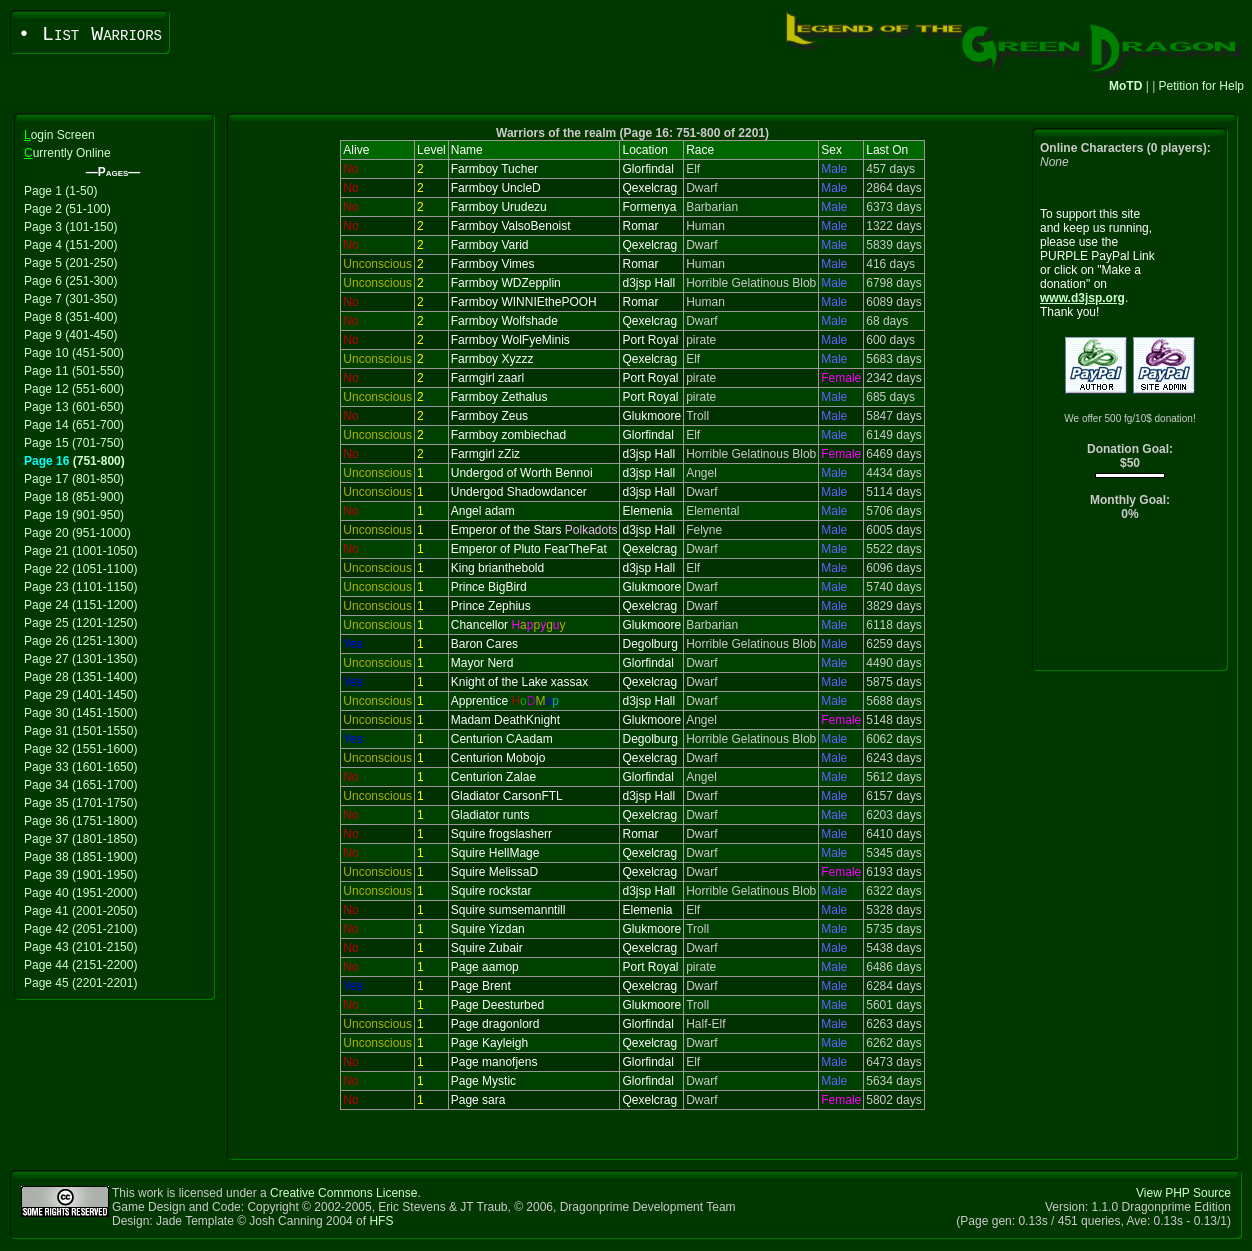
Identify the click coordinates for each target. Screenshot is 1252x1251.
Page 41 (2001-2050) (80, 911)
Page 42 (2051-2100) (80, 929)
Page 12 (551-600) (74, 389)
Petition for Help (1201, 86)
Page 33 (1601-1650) (80, 767)
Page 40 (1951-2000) (80, 893)
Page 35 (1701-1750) (80, 803)
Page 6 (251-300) (70, 281)
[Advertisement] (1130, 600)
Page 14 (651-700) (74, 425)
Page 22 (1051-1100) (80, 569)
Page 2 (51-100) (67, 209)
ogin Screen (59, 135)
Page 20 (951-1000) (77, 533)
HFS (381, 1221)
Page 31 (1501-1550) (80, 731)
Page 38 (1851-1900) (80, 857)
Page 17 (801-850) (74, 479)
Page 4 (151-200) (70, 245)
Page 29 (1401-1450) (80, 695)
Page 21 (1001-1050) (80, 551)
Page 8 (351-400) (70, 317)
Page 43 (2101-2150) (80, 947)
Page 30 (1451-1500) (80, 713)
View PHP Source (1183, 1193)
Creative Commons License (343, 1193)
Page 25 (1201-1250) (80, 623)
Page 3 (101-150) (70, 227)
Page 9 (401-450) (70, 335)
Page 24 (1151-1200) (80, 605)
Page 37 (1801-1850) (80, 839)
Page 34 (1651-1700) (80, 785)
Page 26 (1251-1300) (80, 641)
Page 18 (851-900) (74, 497)
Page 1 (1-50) (60, 191)
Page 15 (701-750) (74, 443)
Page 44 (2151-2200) (80, 965)
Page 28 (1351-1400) (80, 677)
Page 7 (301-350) (70, 299)
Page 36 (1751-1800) (80, 821)
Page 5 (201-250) (70, 263)
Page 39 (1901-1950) (80, 875)
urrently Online (67, 153)
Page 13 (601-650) (74, 407)
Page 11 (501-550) (74, 371)
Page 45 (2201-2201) (80, 983)
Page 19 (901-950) (74, 515)
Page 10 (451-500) (74, 353)
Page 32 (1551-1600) (80, 749)
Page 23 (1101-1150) (80, 587)
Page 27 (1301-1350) (80, 659)
